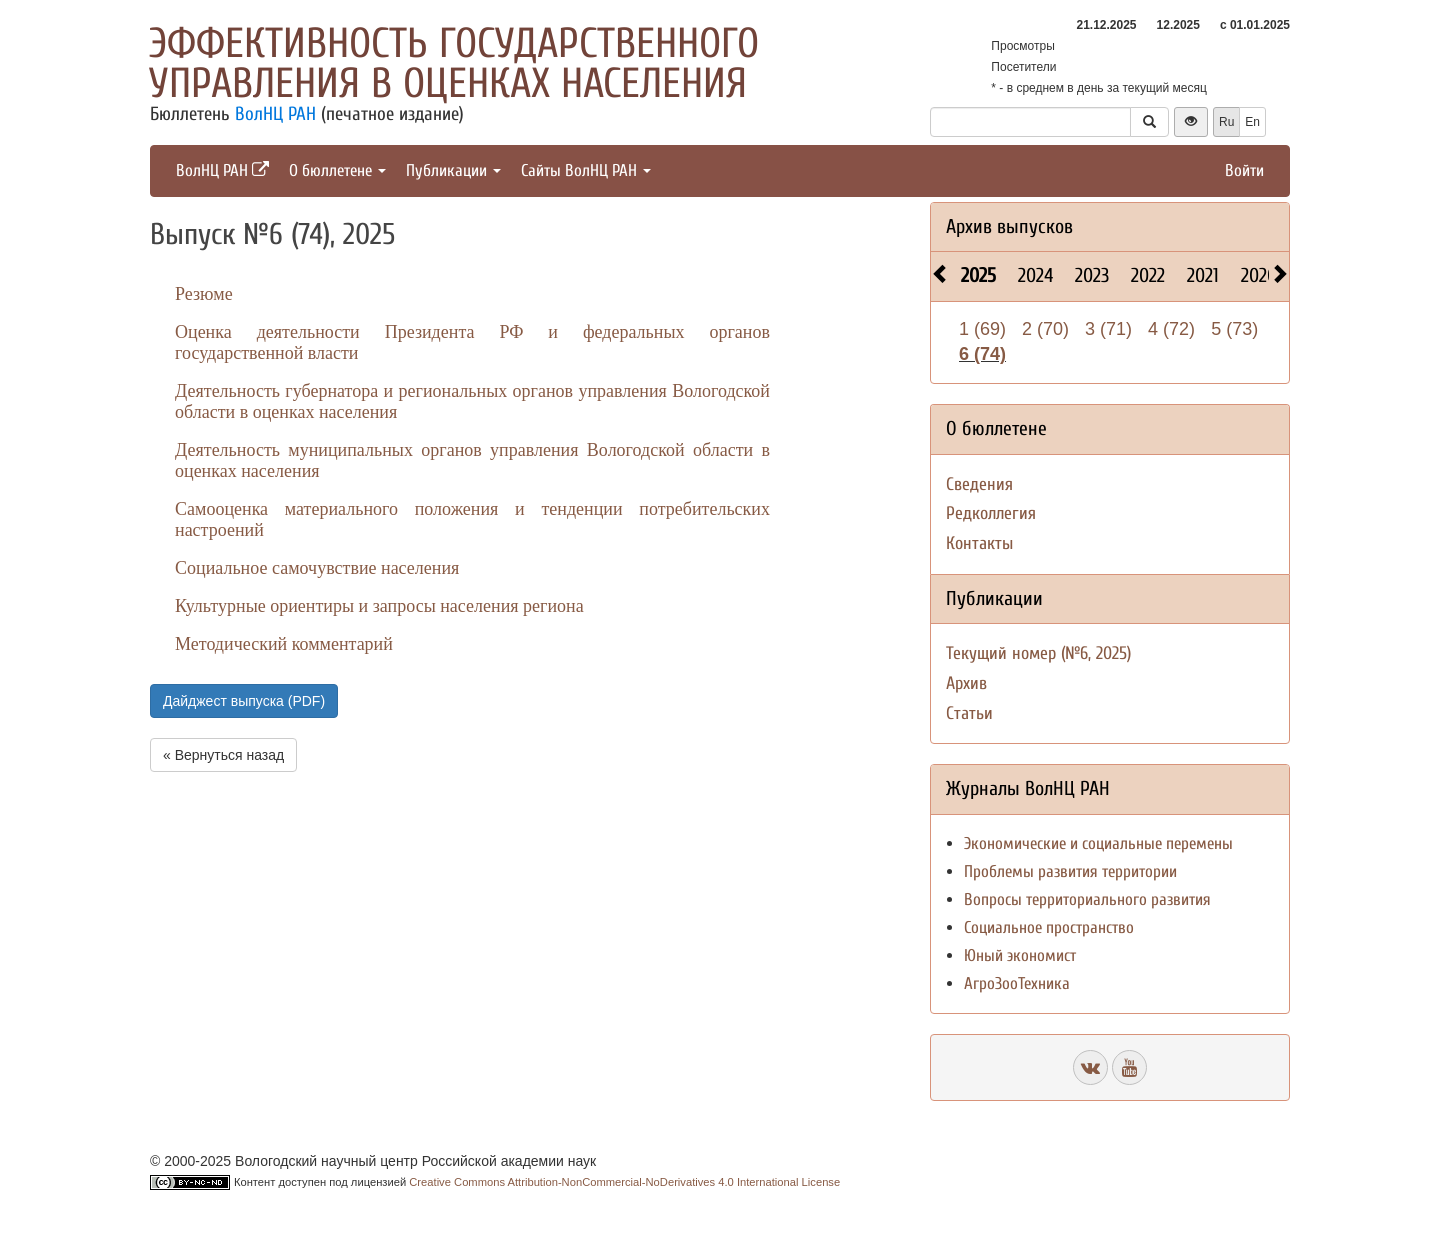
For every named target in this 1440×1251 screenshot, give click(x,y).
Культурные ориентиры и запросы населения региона (379, 606)
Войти (1244, 170)
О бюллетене (337, 170)
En (1252, 122)
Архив (966, 683)
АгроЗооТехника (1017, 983)
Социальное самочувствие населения (317, 568)
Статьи (969, 713)
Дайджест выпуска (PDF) (244, 701)
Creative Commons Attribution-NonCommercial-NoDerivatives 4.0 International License (624, 1182)
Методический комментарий (284, 644)
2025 (978, 275)
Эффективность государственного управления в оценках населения (454, 63)
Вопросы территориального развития (1087, 899)
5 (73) (1234, 329)
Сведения (979, 484)
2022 (1148, 275)
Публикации (453, 170)
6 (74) (982, 354)
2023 (1092, 275)
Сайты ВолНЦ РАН (586, 170)
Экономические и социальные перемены (1098, 843)
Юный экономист (1020, 955)
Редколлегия (991, 513)
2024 (1035, 275)
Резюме (204, 294)
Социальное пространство (1049, 927)
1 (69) (982, 329)
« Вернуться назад (223, 755)
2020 (1259, 275)
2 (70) (1045, 329)
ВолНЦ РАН (275, 114)
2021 (1203, 275)
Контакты (979, 543)
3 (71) (1108, 329)
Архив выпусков (1009, 226)
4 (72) (1171, 329)
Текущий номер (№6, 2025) (1038, 653)
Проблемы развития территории (1070, 871)
